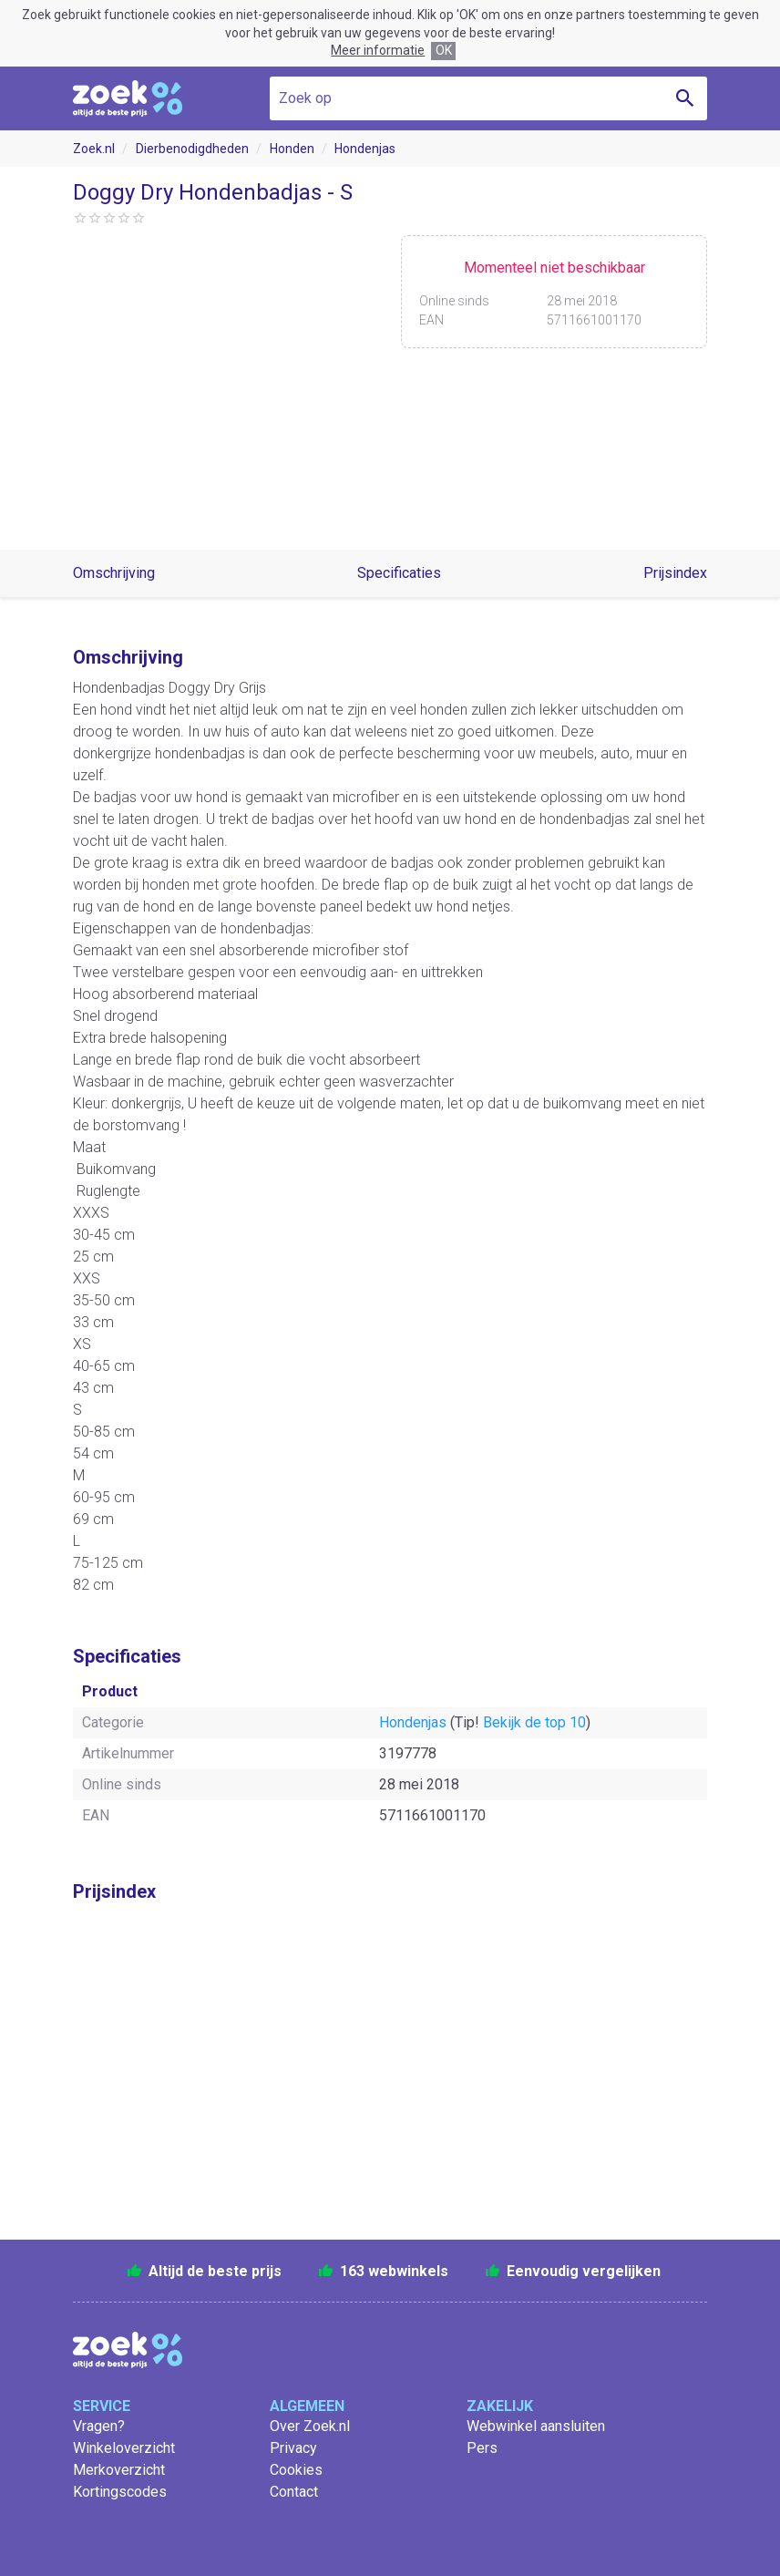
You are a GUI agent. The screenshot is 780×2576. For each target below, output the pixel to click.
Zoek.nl (94, 148)
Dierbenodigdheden (192, 148)
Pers (482, 2448)
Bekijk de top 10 (534, 1722)
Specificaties (399, 573)
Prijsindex (675, 573)
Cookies (296, 2469)
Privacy (293, 2448)
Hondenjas (364, 148)
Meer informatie (378, 50)
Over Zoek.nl (310, 2426)
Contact (294, 2491)
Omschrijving (114, 573)
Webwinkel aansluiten (536, 2426)
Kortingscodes (120, 2491)
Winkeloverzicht (124, 2448)
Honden (292, 148)
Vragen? (99, 2426)
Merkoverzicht (119, 2469)
